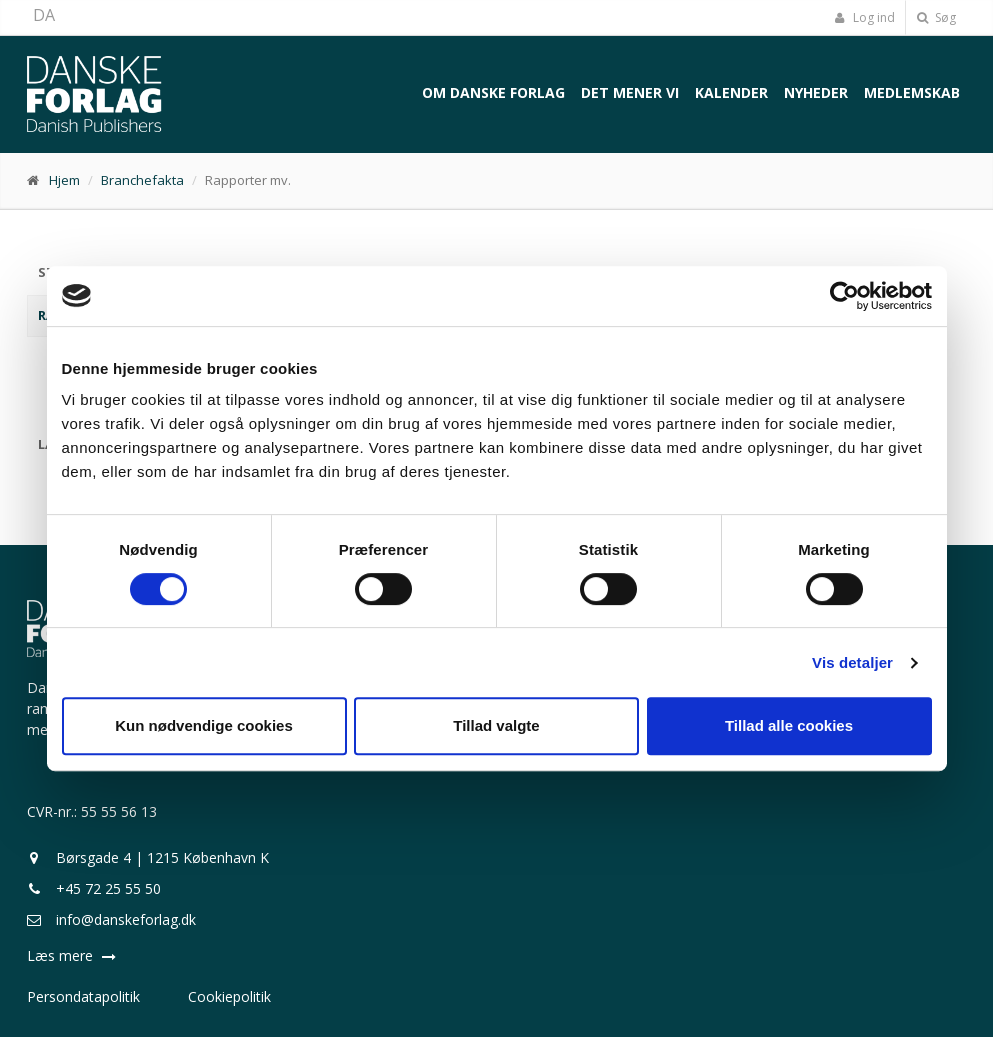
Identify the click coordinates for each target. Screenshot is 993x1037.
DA (44, 15)
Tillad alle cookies (789, 725)
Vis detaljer (852, 662)
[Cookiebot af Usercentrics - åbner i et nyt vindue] (844, 296)
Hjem (64, 180)
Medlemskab (912, 92)
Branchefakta (142, 180)
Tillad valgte (496, 725)
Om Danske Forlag (493, 92)
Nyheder (816, 92)
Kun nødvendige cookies (204, 725)
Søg (936, 17)
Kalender (731, 92)
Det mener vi (630, 92)
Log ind (865, 17)
